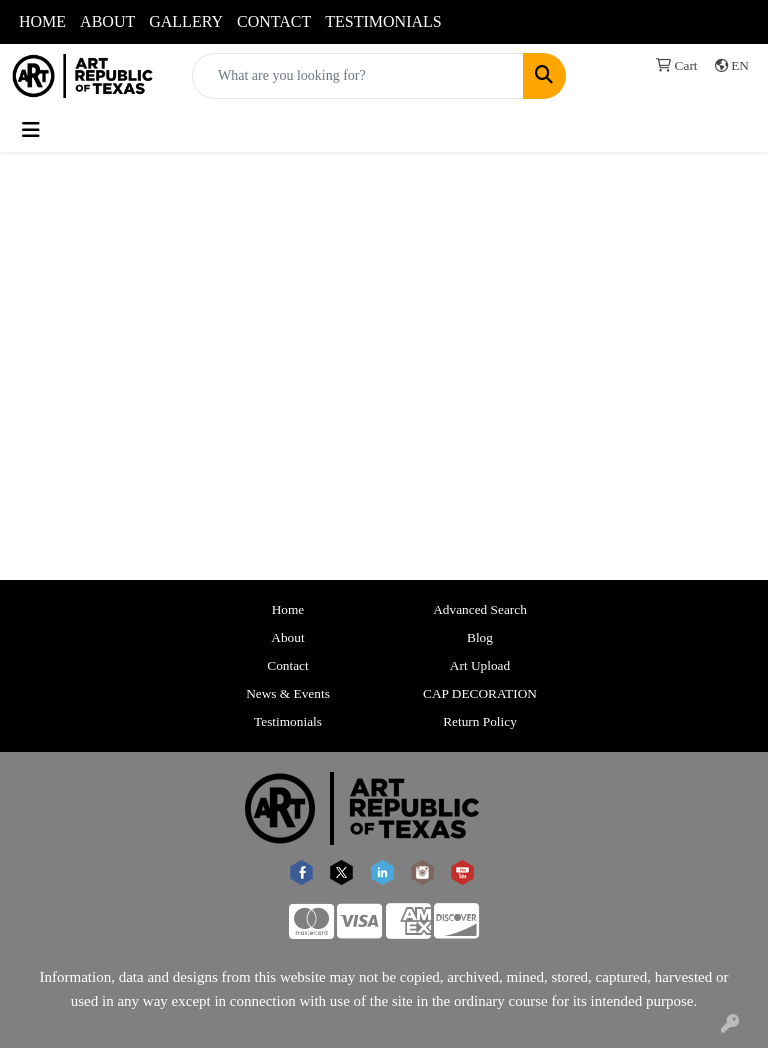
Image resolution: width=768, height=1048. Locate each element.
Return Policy (480, 721)
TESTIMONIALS (383, 21)
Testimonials (288, 721)
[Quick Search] (358, 76)
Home (288, 609)
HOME (42, 21)
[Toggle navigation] (31, 130)
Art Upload (480, 665)
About (287, 637)
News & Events (288, 693)
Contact (287, 665)
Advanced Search (480, 609)
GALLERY (186, 21)
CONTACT (274, 21)
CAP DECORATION (480, 693)
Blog (480, 637)
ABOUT (107, 21)
